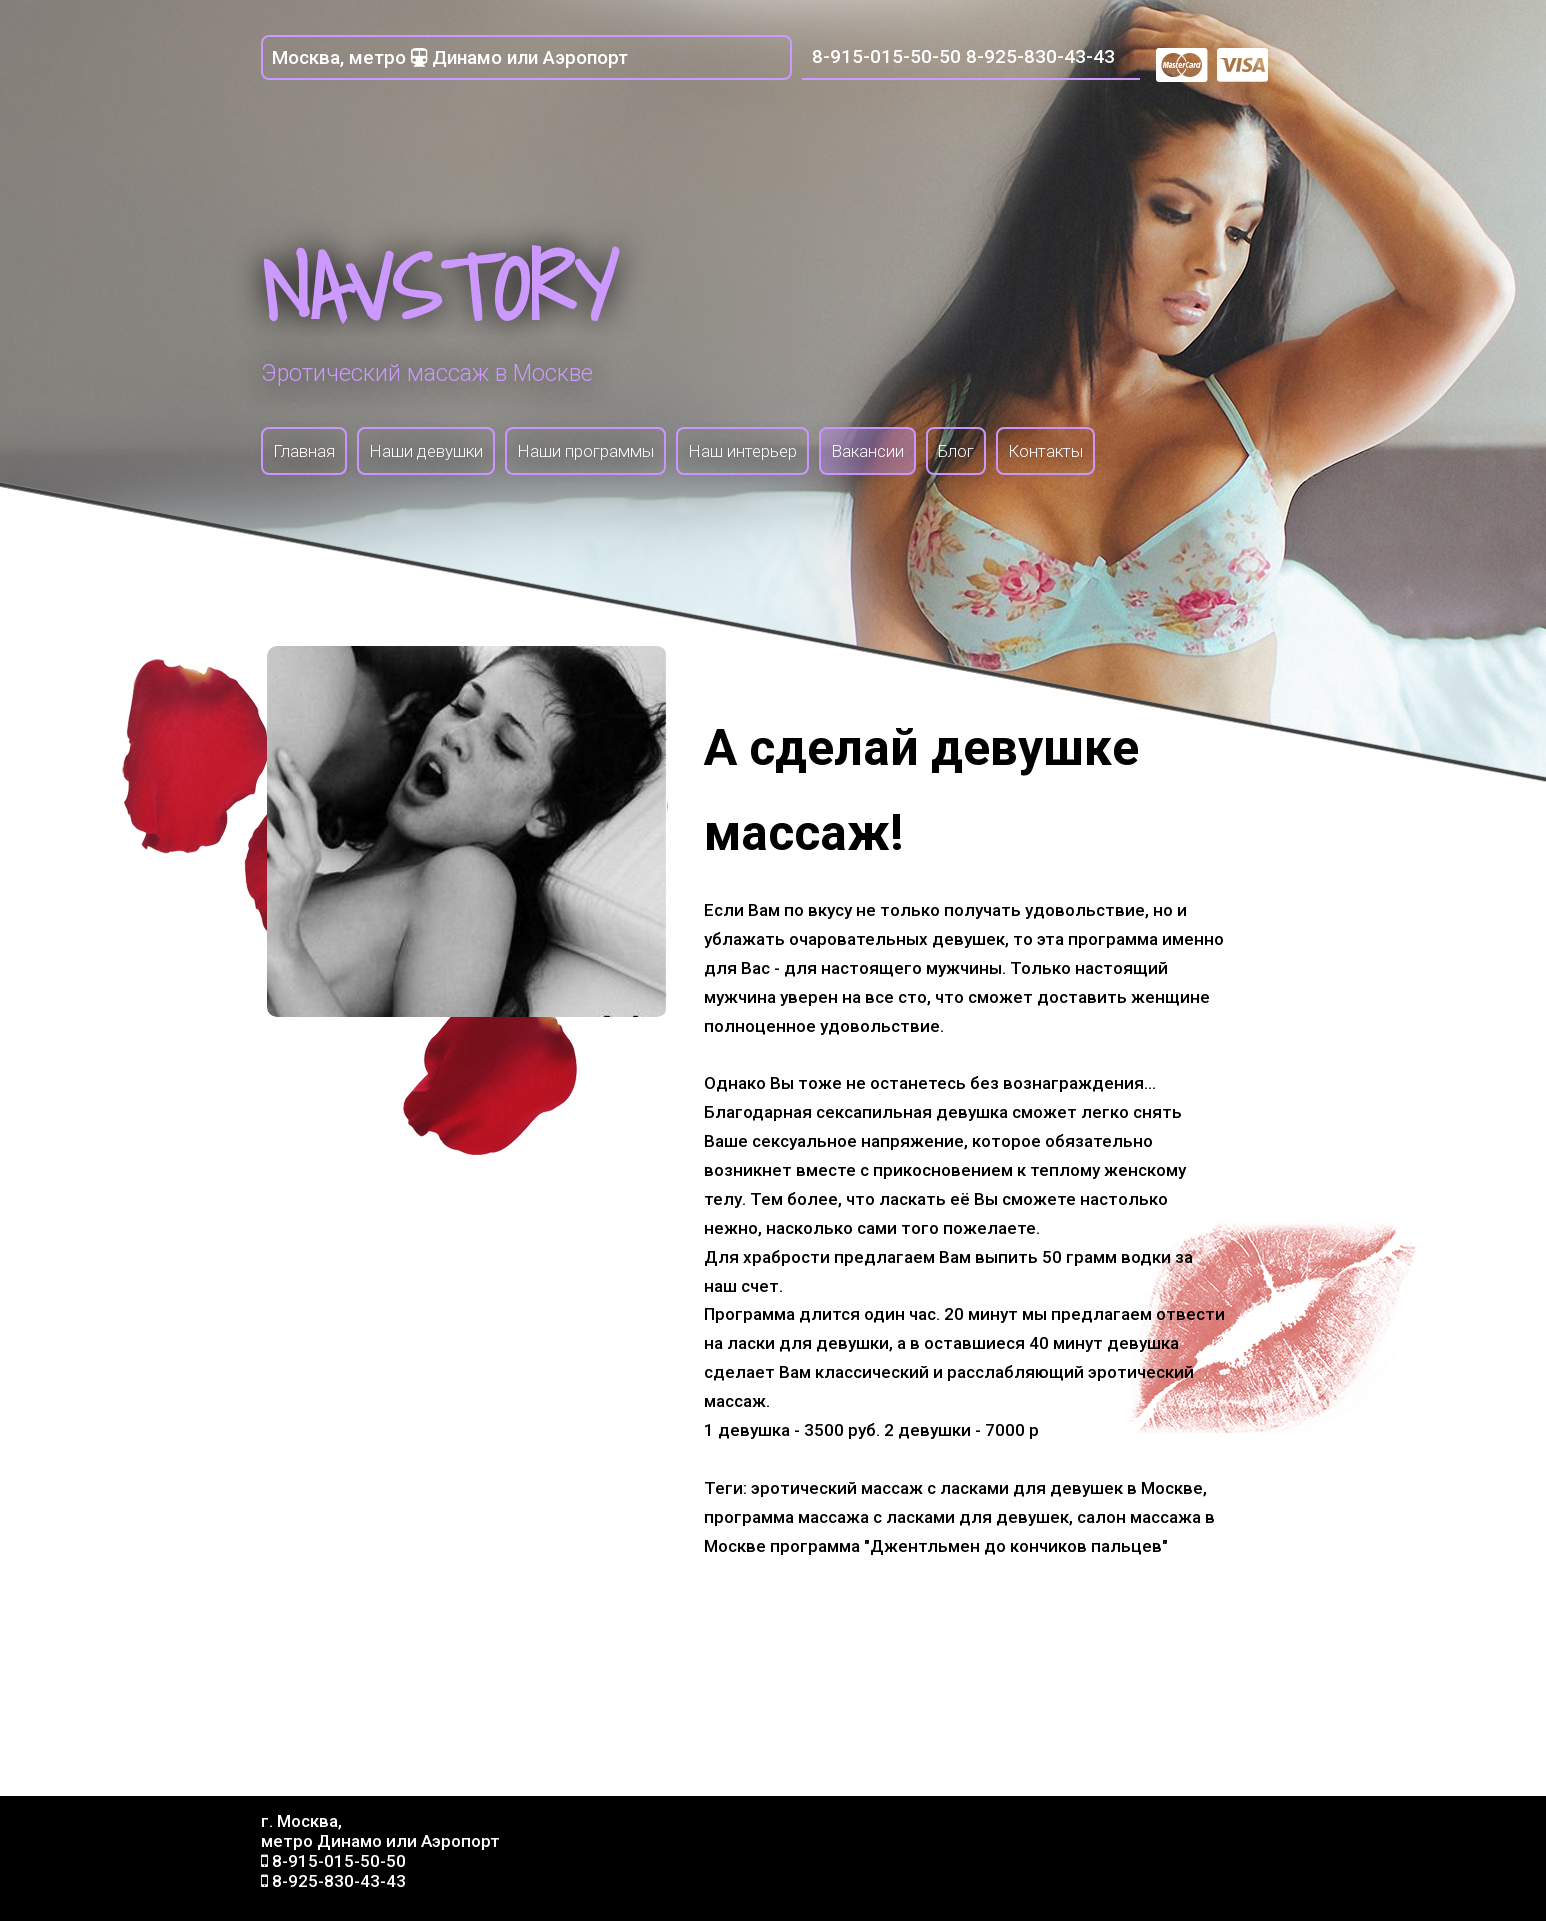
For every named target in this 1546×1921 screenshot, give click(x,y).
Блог (956, 451)
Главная (304, 451)
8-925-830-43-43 (1040, 56)
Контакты (1045, 451)
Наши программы (585, 451)
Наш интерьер (742, 451)
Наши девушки (426, 451)
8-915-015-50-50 (886, 56)
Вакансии (867, 451)
